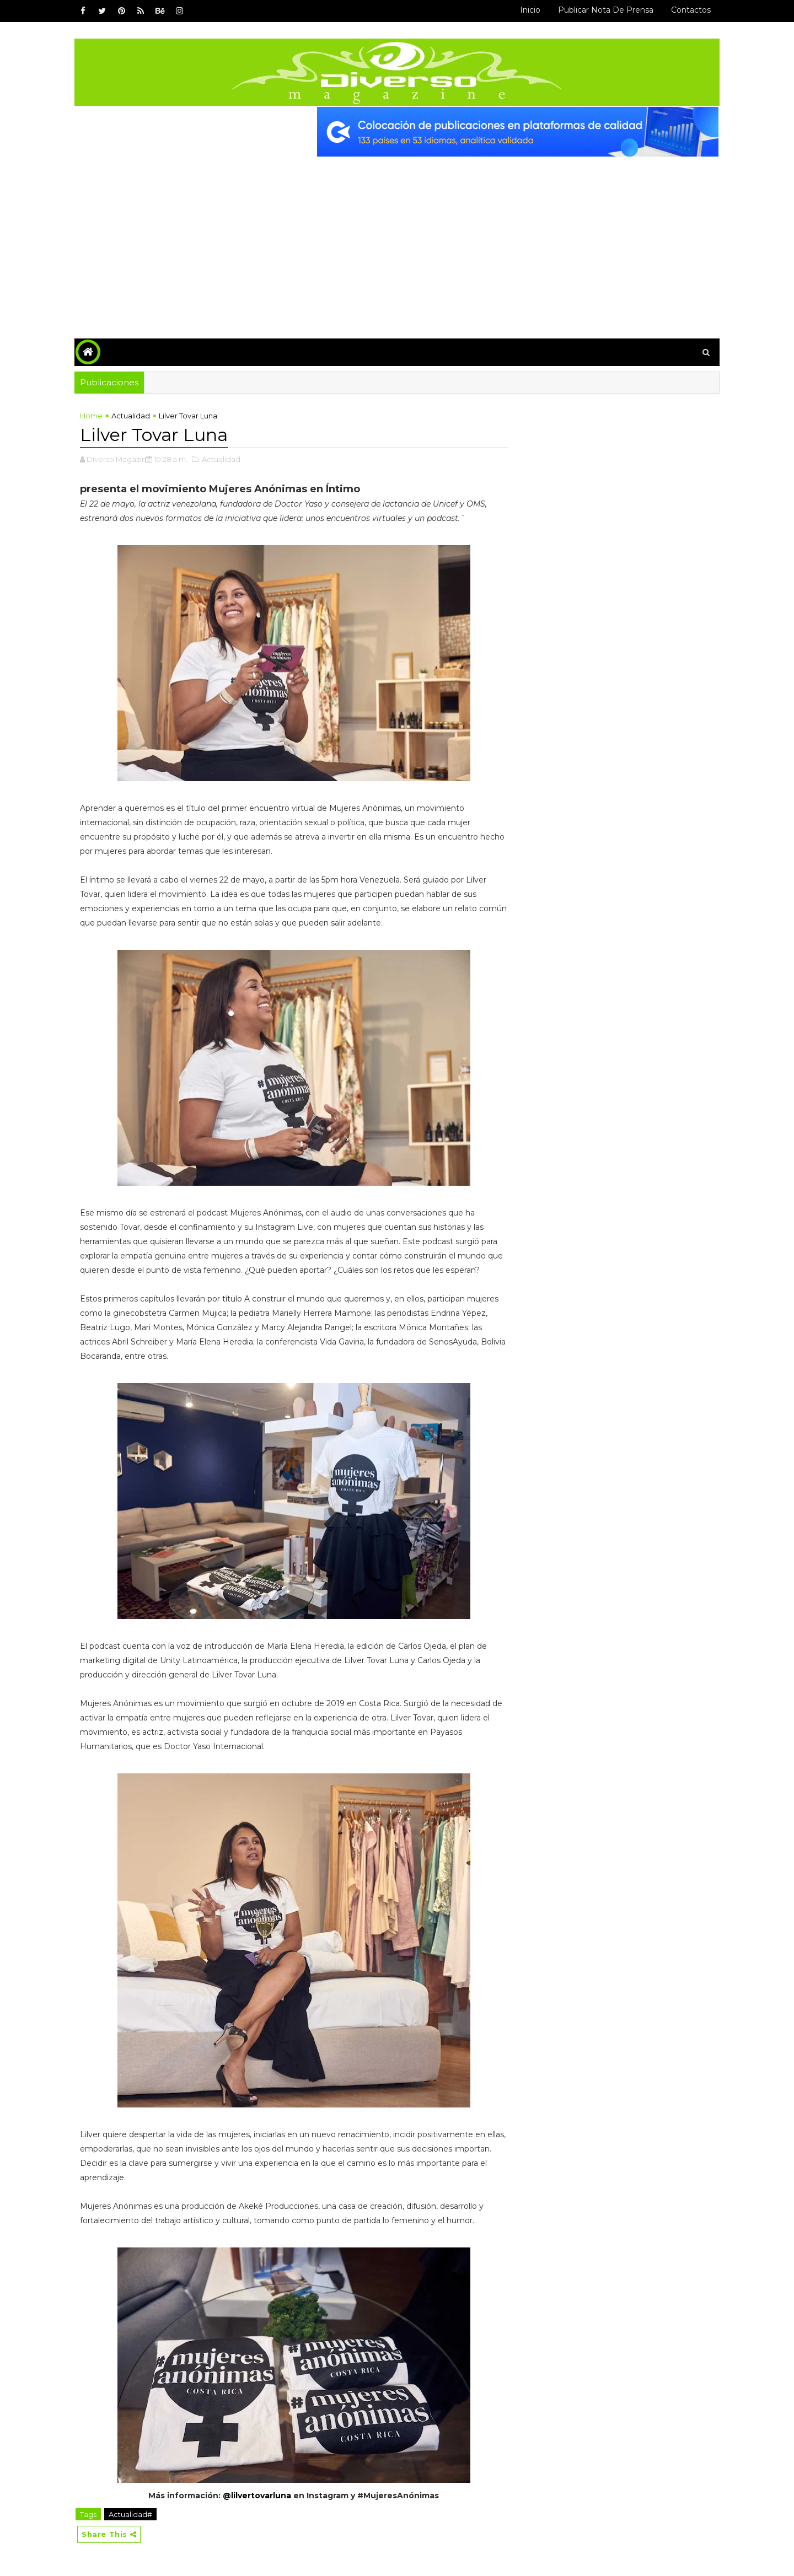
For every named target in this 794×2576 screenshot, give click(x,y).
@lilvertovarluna (257, 2495)
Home (91, 415)
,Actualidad (220, 459)
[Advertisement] (397, 239)
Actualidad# (130, 2514)
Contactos (691, 10)
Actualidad (130, 415)
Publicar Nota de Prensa (605, 10)
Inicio (530, 10)
